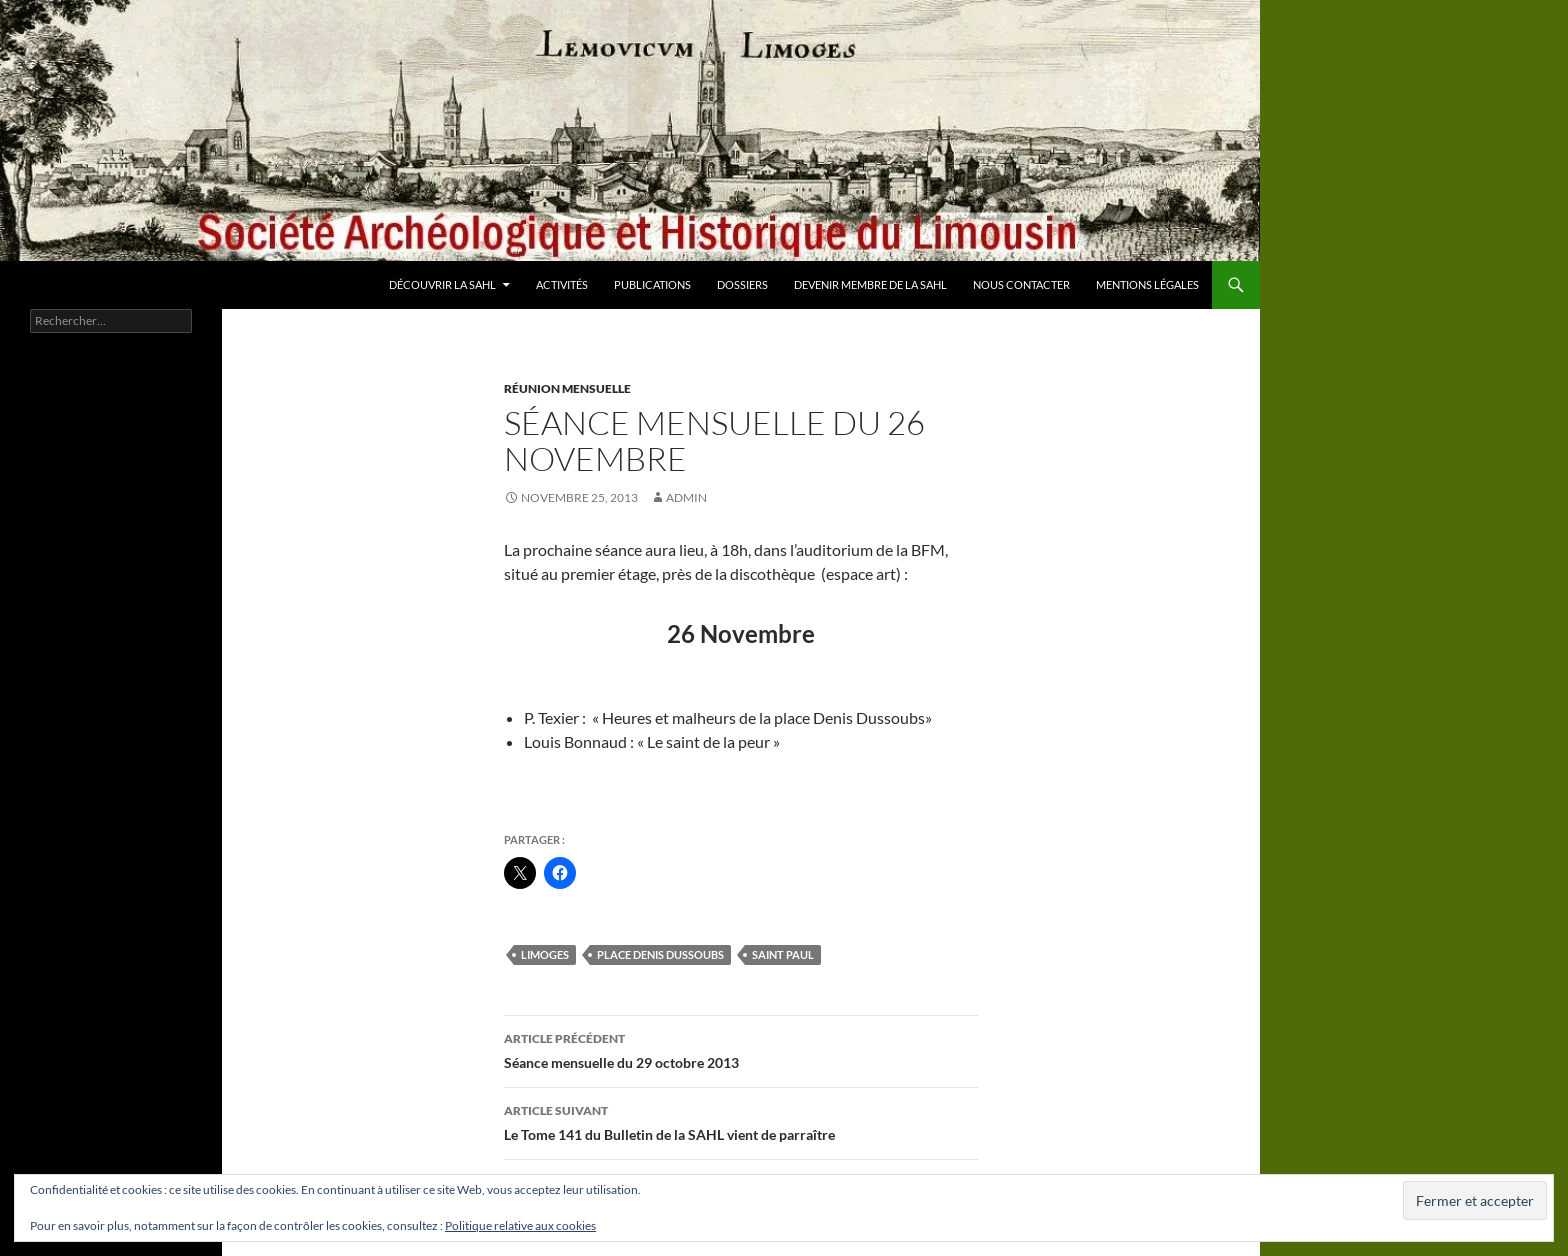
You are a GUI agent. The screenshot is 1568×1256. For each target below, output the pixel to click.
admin (686, 497)
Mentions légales (1147, 284)
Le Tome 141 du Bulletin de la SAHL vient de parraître (741, 1121)
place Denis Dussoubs (660, 954)
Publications (652, 284)
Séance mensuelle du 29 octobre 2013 (741, 1049)
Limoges (545, 954)
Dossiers (742, 284)
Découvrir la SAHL (442, 284)
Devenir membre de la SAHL (870, 284)
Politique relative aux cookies (520, 1225)
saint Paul (783, 954)
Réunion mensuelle (567, 388)
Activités (562, 284)
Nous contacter (1021, 284)
